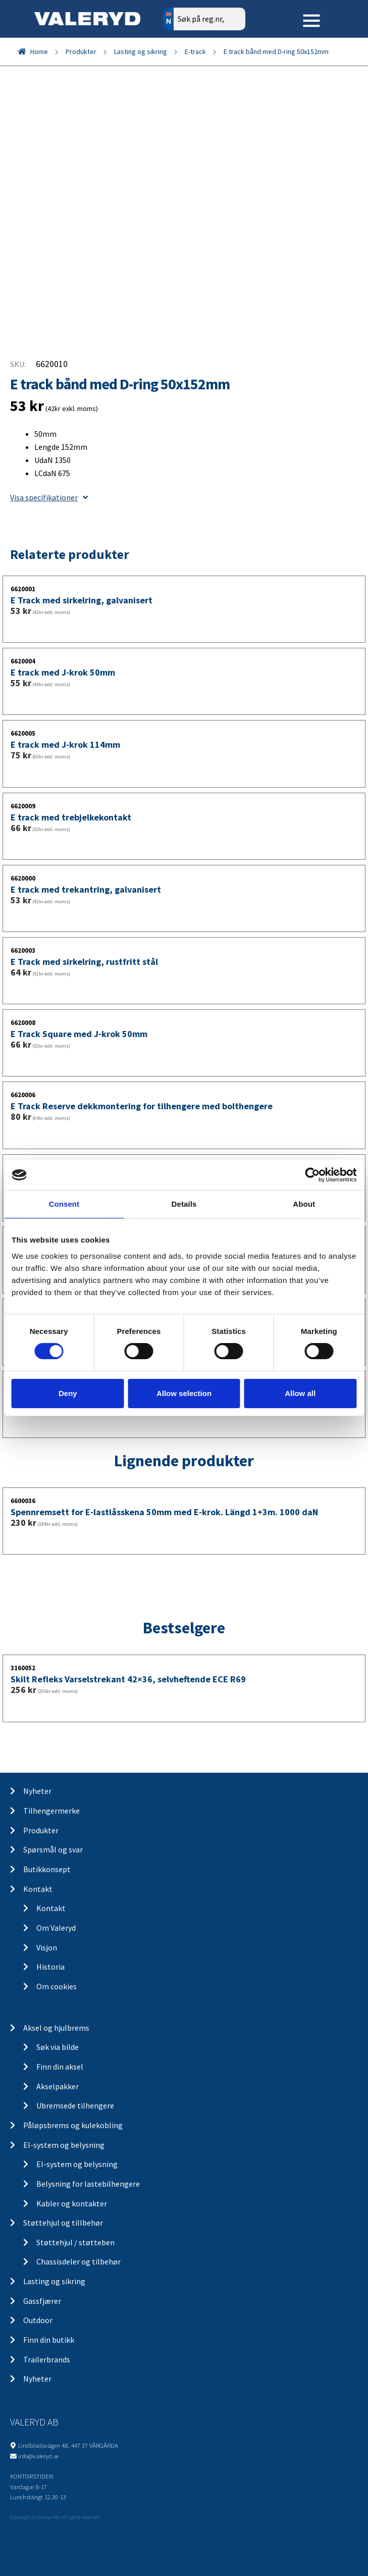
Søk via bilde (57, 2047)
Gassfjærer (42, 2301)
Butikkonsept (47, 1869)
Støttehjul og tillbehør (63, 2223)
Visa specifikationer (49, 497)
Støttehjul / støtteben (75, 2242)
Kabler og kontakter (71, 2203)
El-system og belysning (63, 2145)
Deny (68, 1393)
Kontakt (37, 1889)
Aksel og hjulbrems (56, 2028)
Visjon (46, 1947)
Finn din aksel (59, 2067)
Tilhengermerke (51, 1811)
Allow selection (184, 1393)
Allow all (300, 1393)
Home (39, 51)
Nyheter (37, 1791)
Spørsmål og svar (53, 1849)
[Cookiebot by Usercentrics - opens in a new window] (312, 1174)
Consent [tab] (63, 1204)
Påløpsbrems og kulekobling (73, 2125)
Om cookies (56, 1986)
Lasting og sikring (140, 51)
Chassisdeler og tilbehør (78, 2261)
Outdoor (37, 2320)
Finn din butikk (48, 2340)
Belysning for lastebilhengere (88, 2184)
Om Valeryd (56, 1928)
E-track (195, 51)
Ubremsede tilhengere (75, 2105)
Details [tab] (184, 1204)
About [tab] (304, 1204)
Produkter (81, 51)
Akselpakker (57, 2086)
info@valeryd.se (38, 2456)
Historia (50, 1967)
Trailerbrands (46, 2359)
